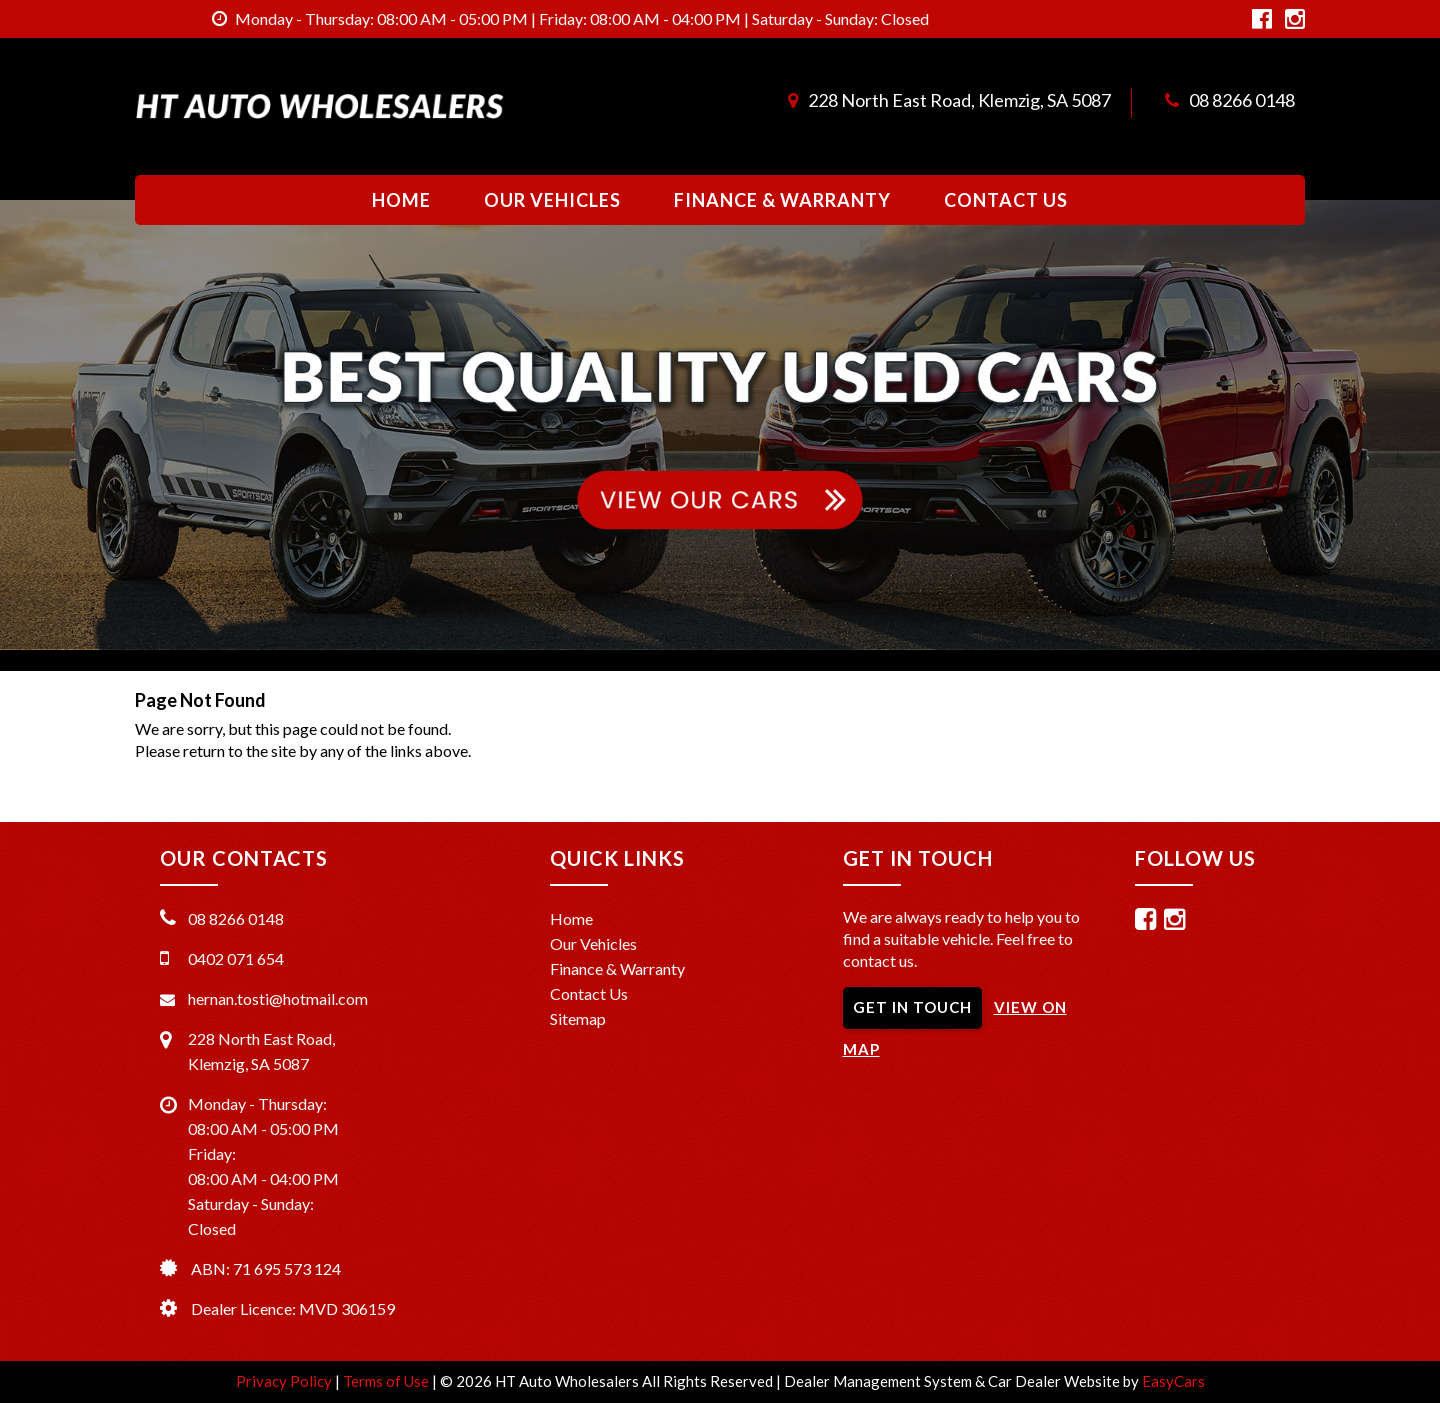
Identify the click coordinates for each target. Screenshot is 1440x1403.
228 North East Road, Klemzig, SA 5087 (959, 100)
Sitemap (578, 1018)
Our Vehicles (552, 200)
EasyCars (1173, 1381)
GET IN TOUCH (912, 1007)
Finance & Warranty (782, 200)
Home (401, 200)
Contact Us (1006, 200)
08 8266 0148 (1242, 100)
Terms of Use (387, 1381)
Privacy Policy (285, 1381)
